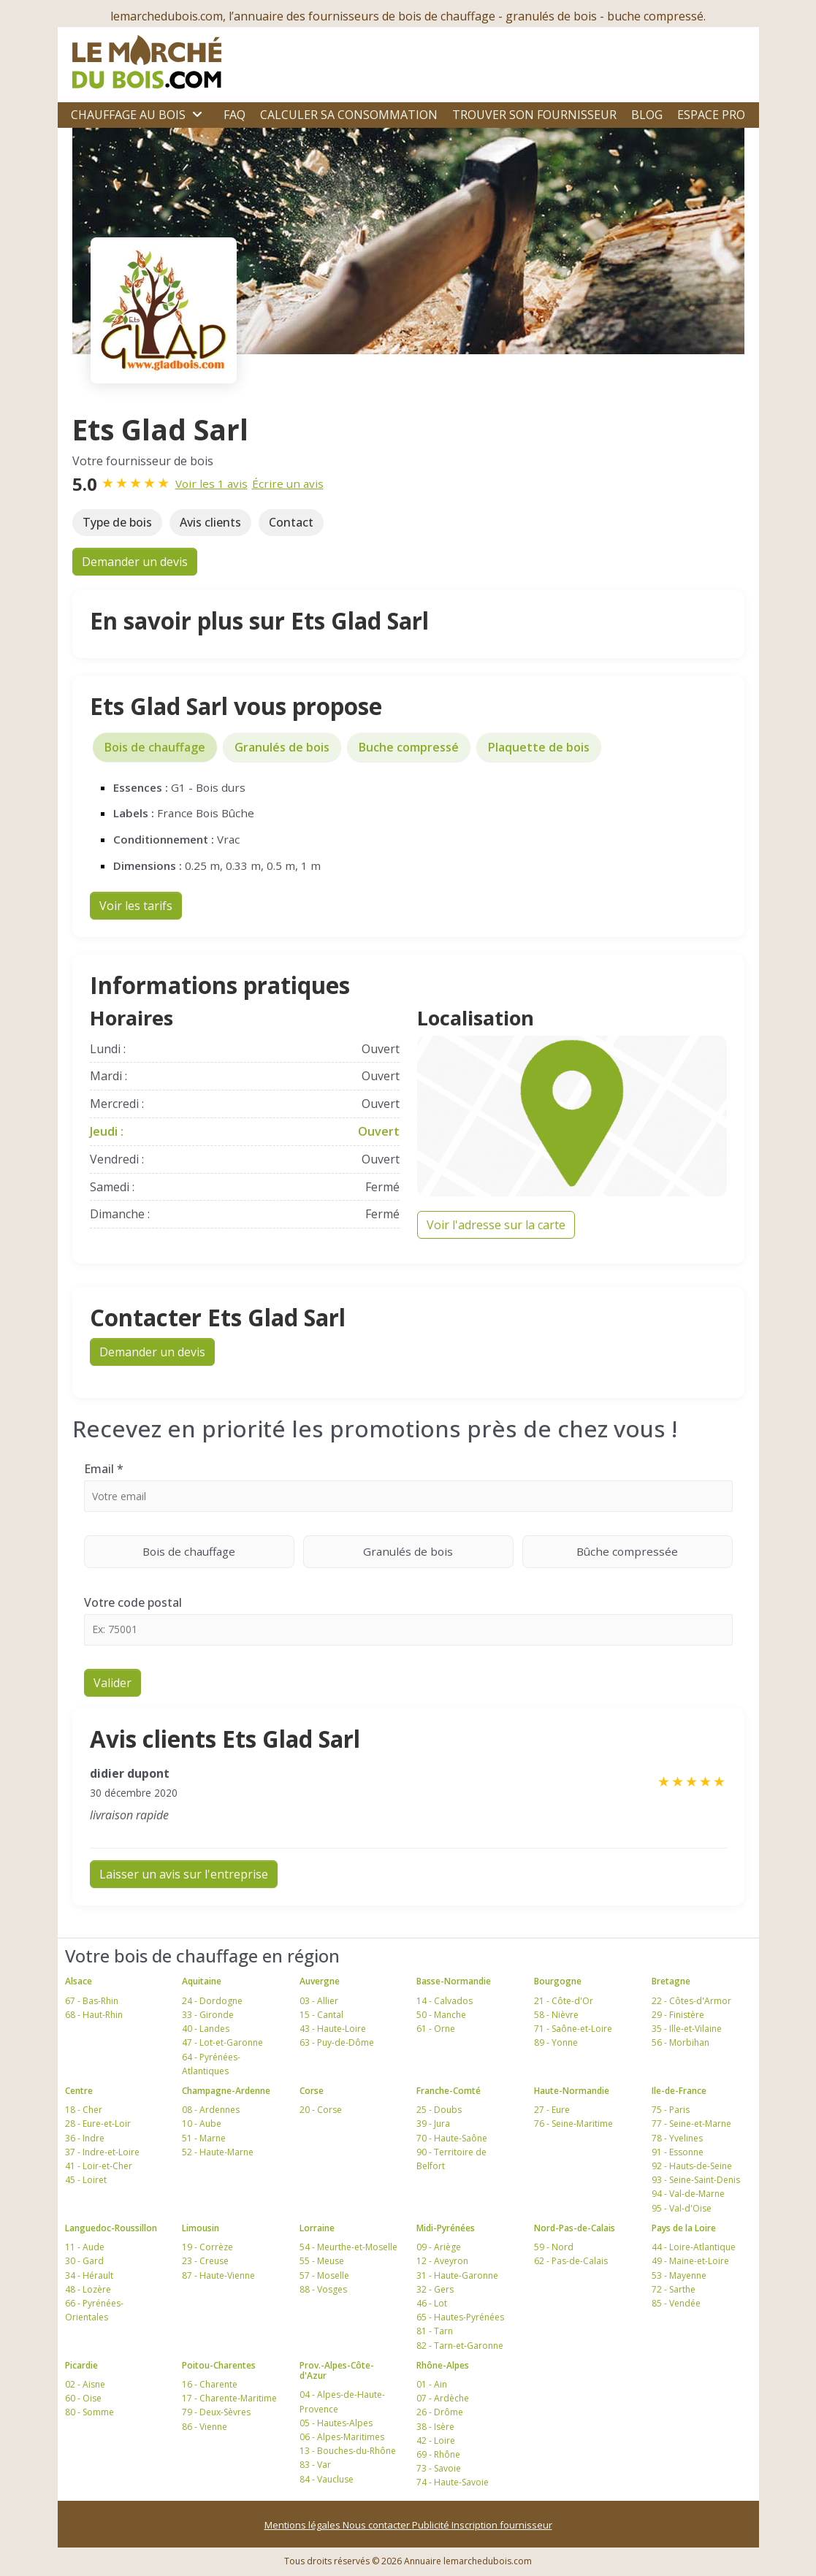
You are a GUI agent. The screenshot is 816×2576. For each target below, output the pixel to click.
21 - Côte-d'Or (563, 2001)
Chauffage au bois (128, 115)
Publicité (431, 2524)
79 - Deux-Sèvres (216, 2412)
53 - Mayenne (679, 2275)
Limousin (200, 2228)
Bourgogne (558, 1981)
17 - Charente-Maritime (229, 2398)
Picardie (81, 2365)
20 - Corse (321, 2109)
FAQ (234, 115)
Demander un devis (135, 562)
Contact (291, 522)
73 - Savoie (438, 2468)
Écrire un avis (288, 483)
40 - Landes (205, 2028)
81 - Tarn (434, 2331)
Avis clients (210, 522)
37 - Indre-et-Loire (102, 2152)
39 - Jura (433, 2123)
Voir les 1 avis (211, 483)
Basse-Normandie (453, 1981)
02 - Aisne (85, 2384)
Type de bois (117, 522)
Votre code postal (133, 1602)
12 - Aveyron (442, 2261)
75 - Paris (671, 2109)
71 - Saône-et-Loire (573, 2028)
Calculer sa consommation (349, 115)
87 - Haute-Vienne (218, 2275)
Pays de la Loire (684, 2228)
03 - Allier (319, 2001)
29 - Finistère (678, 2015)
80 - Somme (89, 2412)
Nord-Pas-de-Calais (574, 2228)
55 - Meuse (322, 2261)
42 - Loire (435, 2440)
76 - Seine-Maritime (573, 2123)
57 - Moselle (324, 2275)
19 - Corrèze (207, 2247)
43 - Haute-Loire (333, 2028)
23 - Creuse (205, 2261)
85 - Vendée (676, 2303)
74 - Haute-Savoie (452, 2482)
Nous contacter (377, 2524)
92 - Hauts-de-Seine (692, 2166)
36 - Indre (84, 2138)
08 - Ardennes (211, 2109)
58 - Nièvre (556, 2015)
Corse (312, 2090)
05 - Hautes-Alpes (336, 2423)
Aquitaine (201, 1981)
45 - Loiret (86, 2180)
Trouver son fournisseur (534, 115)
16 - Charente (209, 2384)
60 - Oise (83, 2398)
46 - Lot (431, 2303)
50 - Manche (441, 2015)
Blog (647, 115)
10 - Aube (201, 2123)
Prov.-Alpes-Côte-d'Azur (337, 2370)
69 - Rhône (438, 2454)
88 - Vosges (323, 2289)
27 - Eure (552, 2109)
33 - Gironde (208, 2015)
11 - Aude (84, 2247)
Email (103, 1469)
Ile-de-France (679, 2090)
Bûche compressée (654, 1551)
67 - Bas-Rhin (91, 2001)
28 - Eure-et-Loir (98, 2123)
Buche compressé (409, 747)
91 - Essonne (677, 2152)
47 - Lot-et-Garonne (222, 2042)
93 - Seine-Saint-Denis (696, 2180)
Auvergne (320, 1981)
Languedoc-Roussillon (111, 2228)
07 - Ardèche (442, 2398)
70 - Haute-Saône (451, 2138)
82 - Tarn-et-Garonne (459, 2345)
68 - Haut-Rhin (94, 2015)
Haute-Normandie (571, 2090)
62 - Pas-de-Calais (571, 2261)
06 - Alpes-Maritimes (342, 2437)
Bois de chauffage (154, 747)
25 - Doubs (439, 2109)
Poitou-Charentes (219, 2365)
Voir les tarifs (135, 906)
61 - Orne (435, 2028)
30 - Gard (84, 2261)
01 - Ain (431, 2384)
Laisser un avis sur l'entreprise (183, 1874)
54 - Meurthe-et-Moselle (348, 2247)
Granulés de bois (281, 747)
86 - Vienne (204, 2426)
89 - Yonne (556, 2042)
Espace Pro (711, 115)
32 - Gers (435, 2289)
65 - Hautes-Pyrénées (460, 2317)
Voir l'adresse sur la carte (496, 1225)
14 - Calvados (444, 2001)
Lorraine (317, 2228)
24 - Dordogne (212, 2001)
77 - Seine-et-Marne (691, 2123)
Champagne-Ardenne (226, 2090)
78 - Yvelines (677, 2138)
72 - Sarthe (673, 2289)
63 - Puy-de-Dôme (337, 2042)
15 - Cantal (321, 2015)
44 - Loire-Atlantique (694, 2247)
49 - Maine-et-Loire (690, 2261)
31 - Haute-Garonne (457, 2275)
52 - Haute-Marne (217, 2152)
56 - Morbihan (680, 2042)
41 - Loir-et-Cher (98, 2166)
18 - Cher (83, 2109)
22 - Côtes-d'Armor (691, 2001)
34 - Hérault (89, 2275)
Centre (79, 2090)
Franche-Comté (448, 2090)
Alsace (78, 1981)
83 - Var (315, 2464)
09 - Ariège (438, 2247)
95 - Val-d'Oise (682, 2208)
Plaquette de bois (539, 747)
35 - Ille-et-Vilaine (687, 2028)
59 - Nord (553, 2247)
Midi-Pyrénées (445, 2228)
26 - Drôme (439, 2412)
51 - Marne (204, 2138)
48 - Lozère (88, 2289)
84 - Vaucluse (327, 2479)
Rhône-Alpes (442, 2365)
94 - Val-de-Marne (688, 2193)
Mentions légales (303, 2524)
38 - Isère (435, 2426)
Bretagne (671, 1981)
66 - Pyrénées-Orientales (94, 2310)
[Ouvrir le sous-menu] (197, 115)
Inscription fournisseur (501, 2524)
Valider (112, 1683)
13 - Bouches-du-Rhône (348, 2451)
